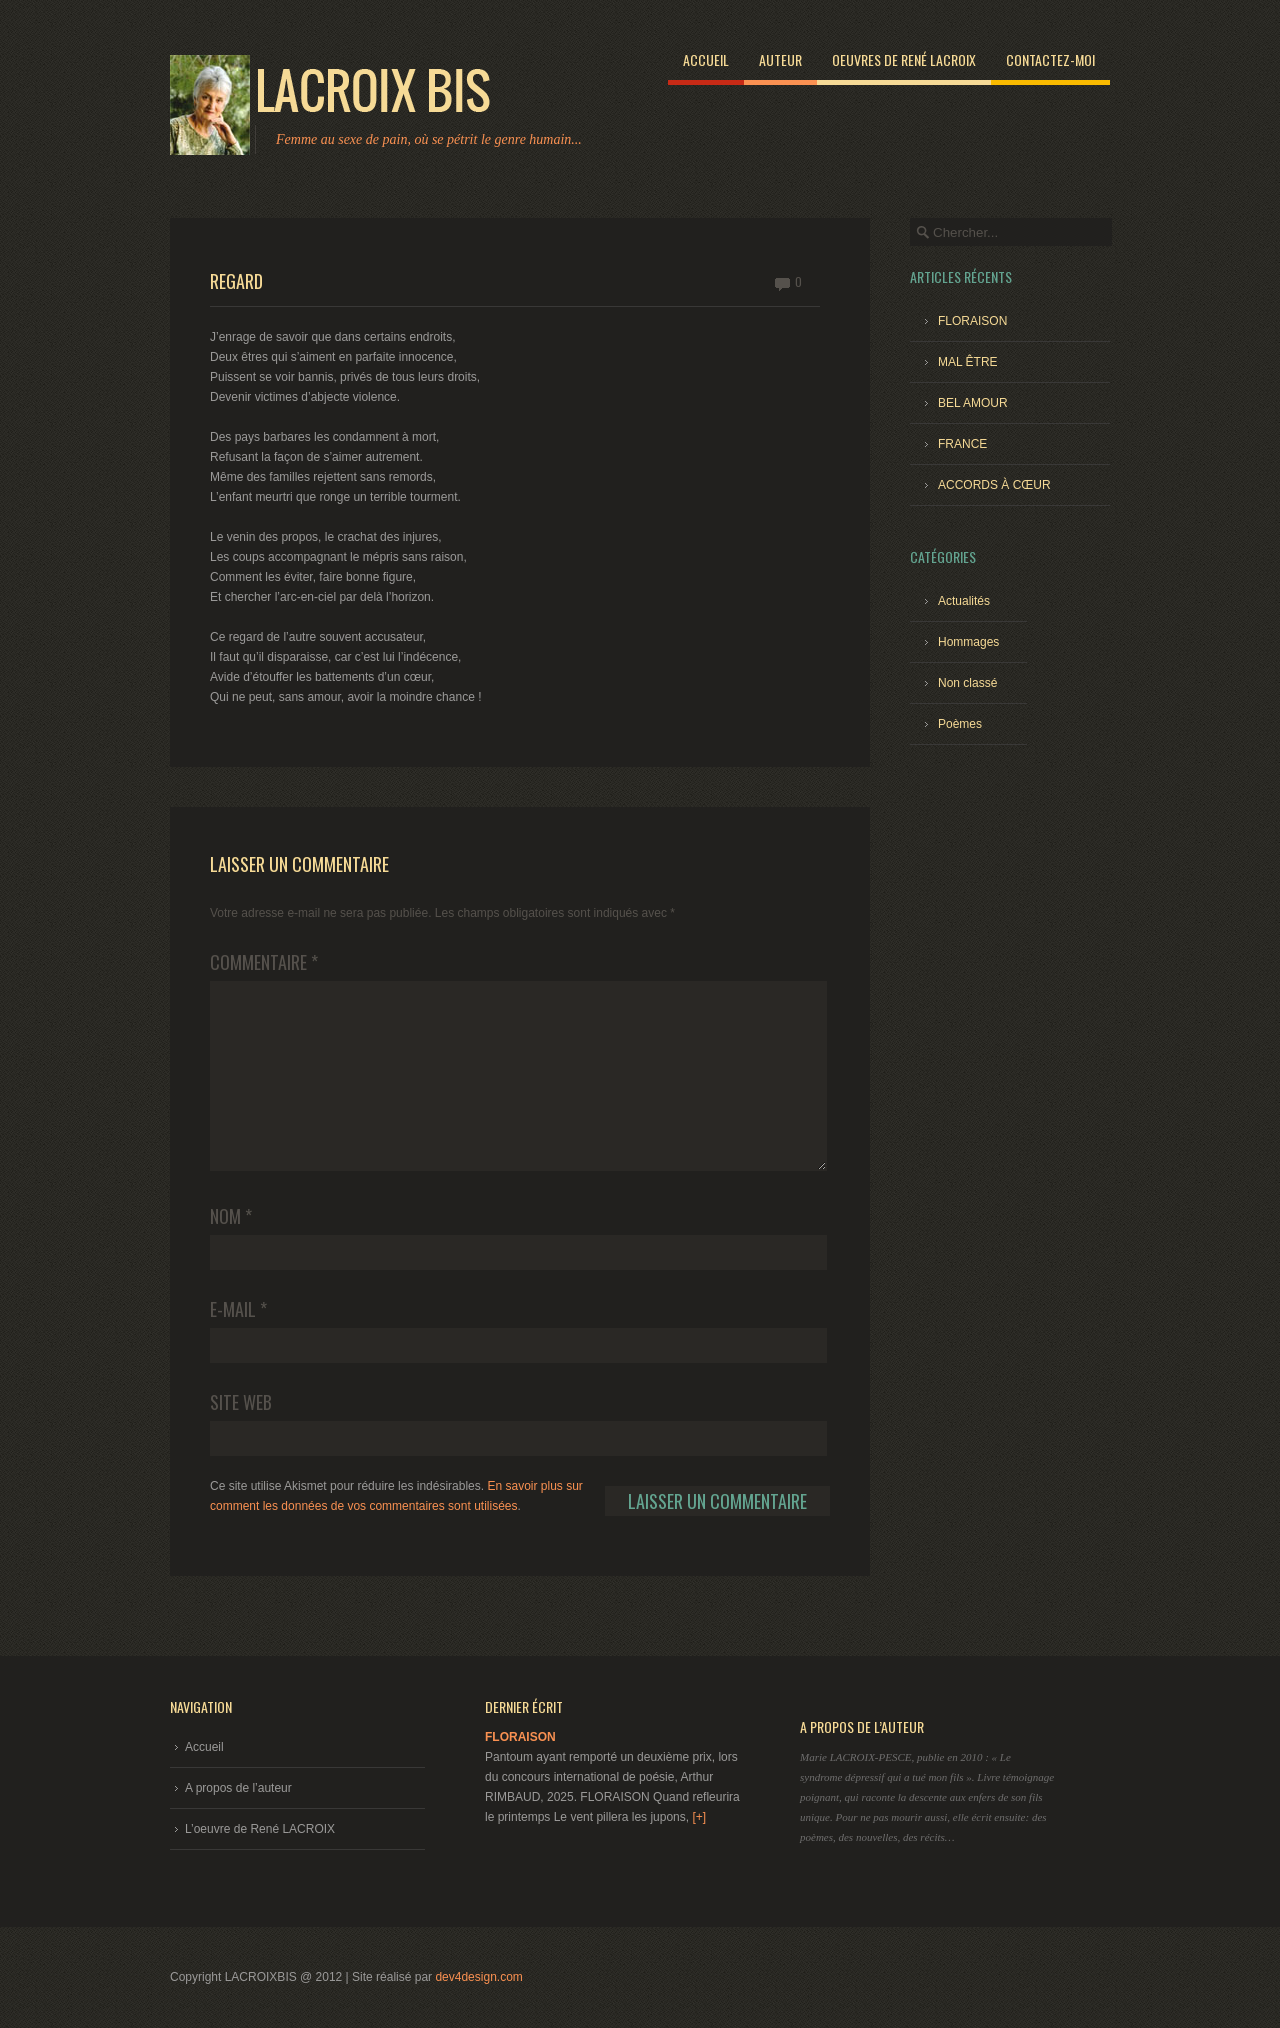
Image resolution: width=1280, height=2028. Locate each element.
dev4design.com (478, 1977)
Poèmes (960, 724)
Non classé (967, 683)
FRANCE (962, 444)
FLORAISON (972, 321)
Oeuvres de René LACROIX (904, 59)
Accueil (706, 59)
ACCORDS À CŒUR (994, 485)
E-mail (238, 1309)
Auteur (780, 59)
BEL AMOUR (973, 403)
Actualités (964, 601)
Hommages (968, 642)
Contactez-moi (1050, 59)
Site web (241, 1402)
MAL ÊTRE (968, 362)
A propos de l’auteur (238, 1788)
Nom (231, 1216)
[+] (699, 1817)
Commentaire (264, 962)
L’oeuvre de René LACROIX (260, 1829)
